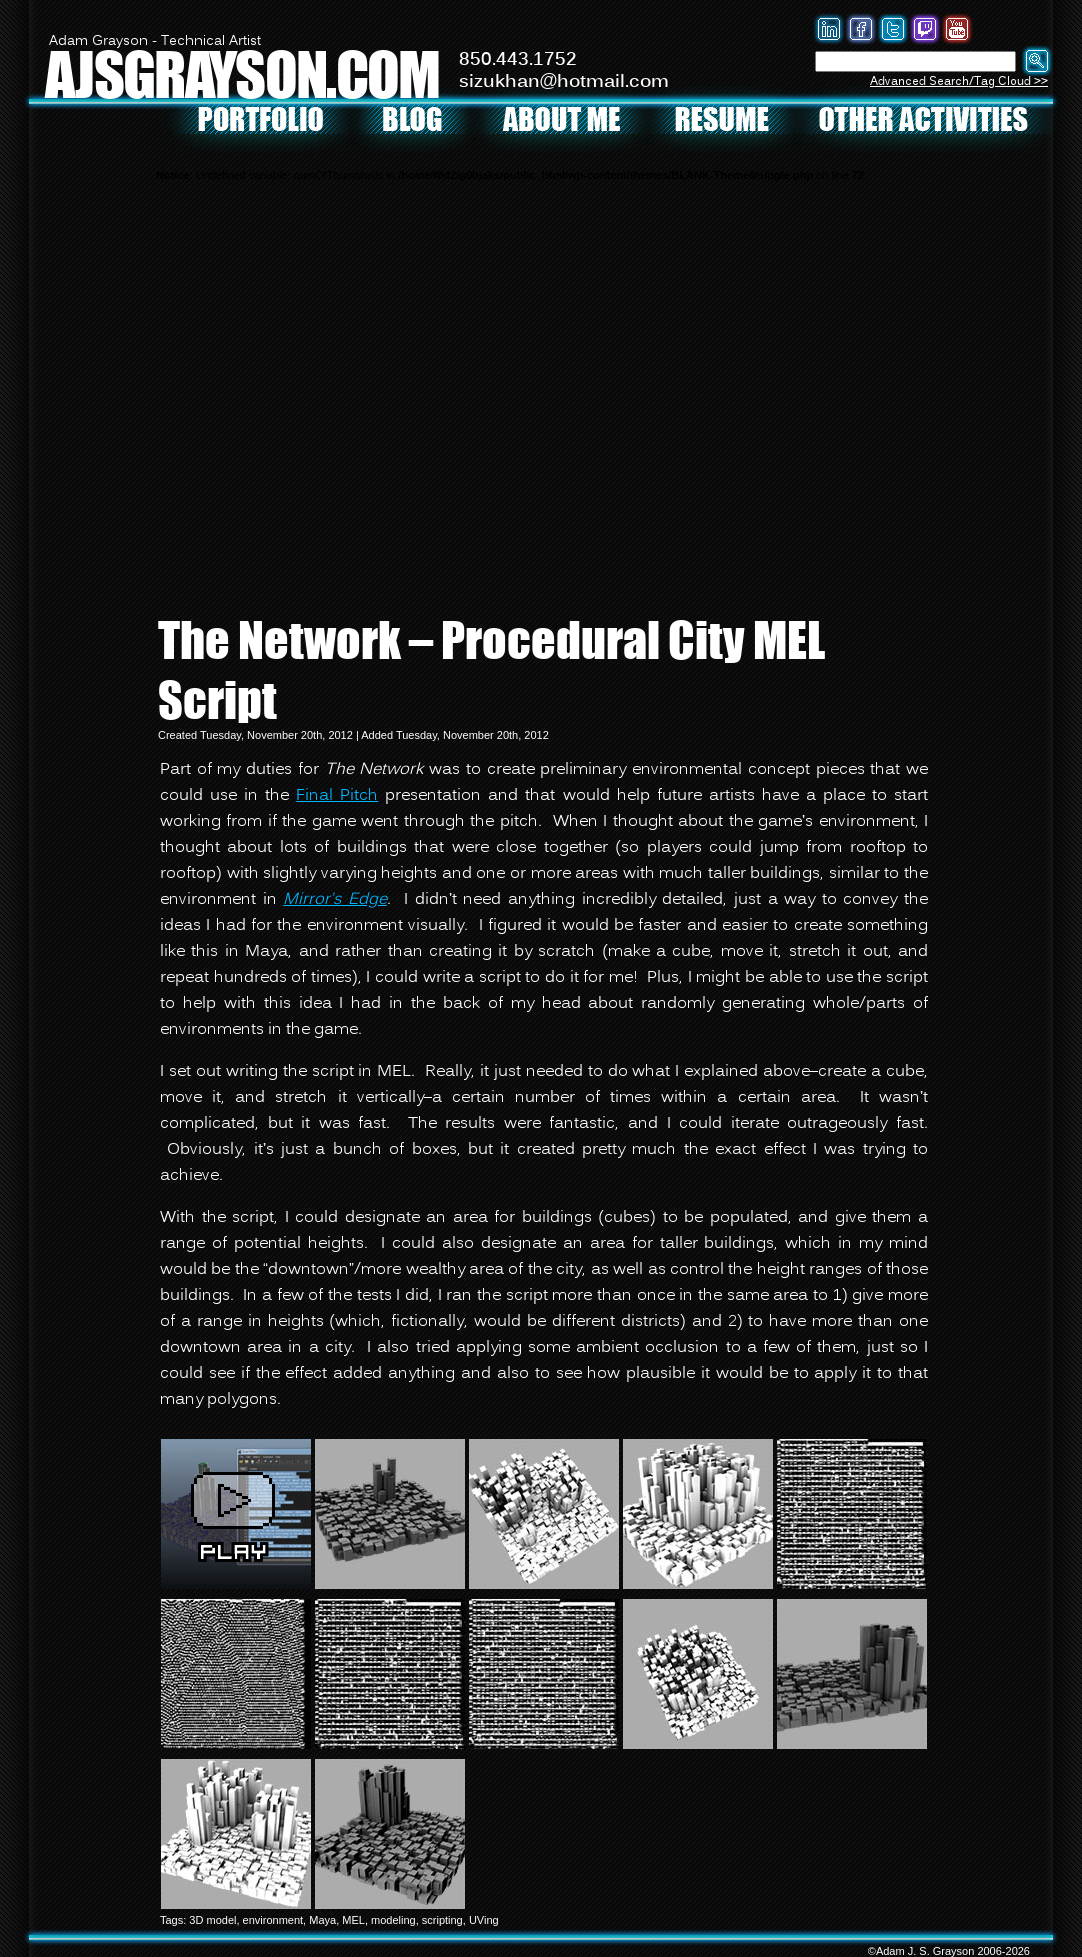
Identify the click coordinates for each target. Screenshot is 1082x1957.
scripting (442, 1920)
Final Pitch (337, 796)
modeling (393, 1920)
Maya (322, 1920)
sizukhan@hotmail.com (564, 82)
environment (273, 1920)
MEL (353, 1920)
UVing (484, 1920)
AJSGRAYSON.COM (242, 73)
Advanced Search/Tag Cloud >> (959, 81)
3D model (212, 1920)
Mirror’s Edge (335, 900)
